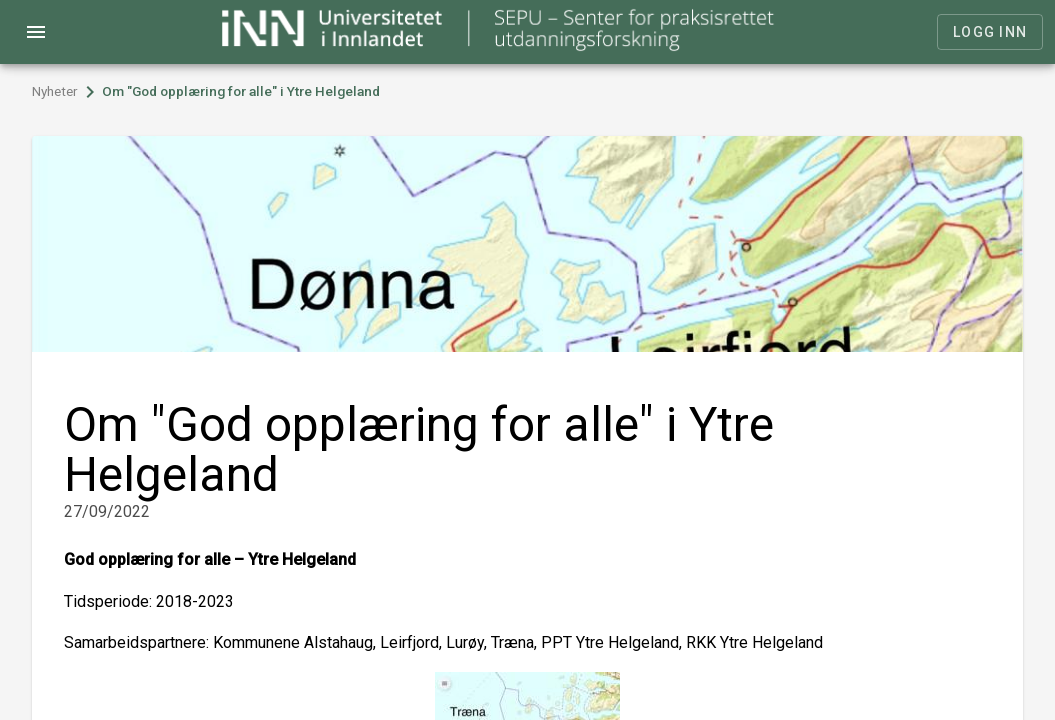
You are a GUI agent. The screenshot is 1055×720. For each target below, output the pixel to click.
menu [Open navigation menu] (36, 32)
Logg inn (990, 32)
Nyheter (55, 91)
